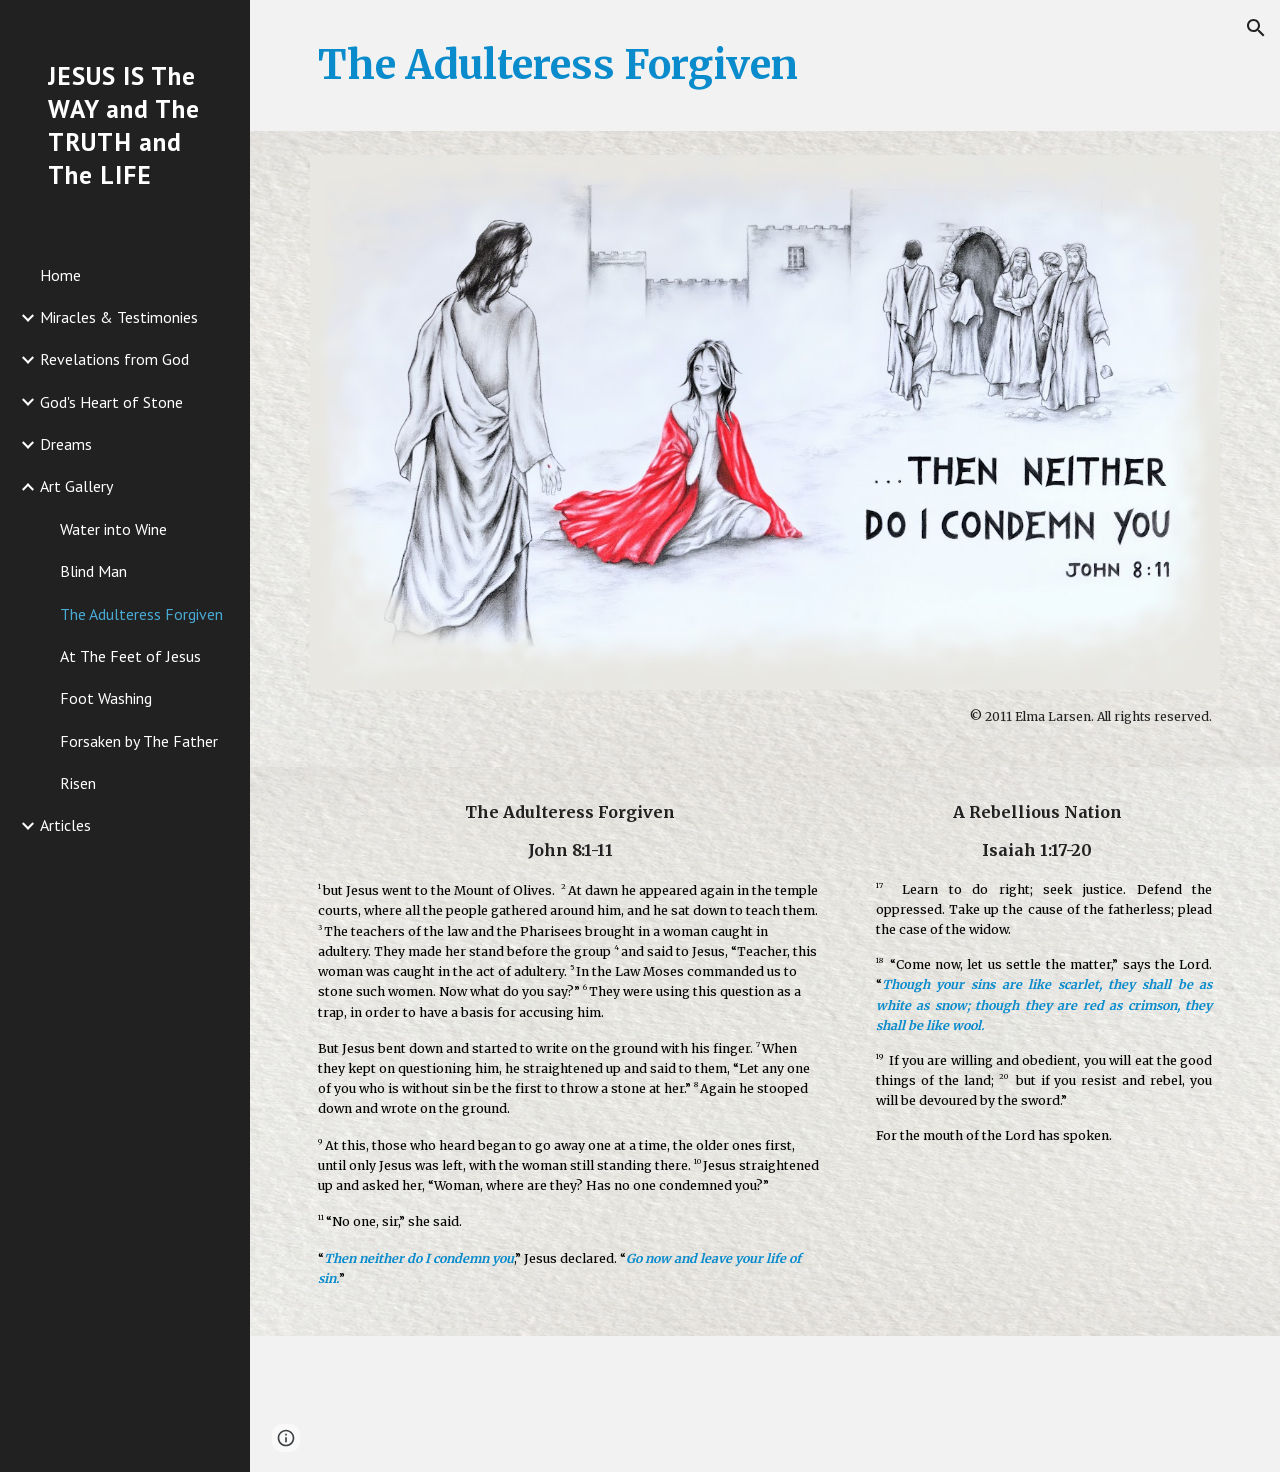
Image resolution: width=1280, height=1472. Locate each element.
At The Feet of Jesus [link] (130, 656)
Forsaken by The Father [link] (139, 741)
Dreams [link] (66, 444)
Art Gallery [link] (76, 486)
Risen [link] (78, 783)
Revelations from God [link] (114, 359)
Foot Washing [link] (106, 698)
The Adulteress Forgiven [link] (141, 614)
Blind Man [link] (93, 571)
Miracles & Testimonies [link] (119, 317)
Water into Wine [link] (113, 529)
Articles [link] (65, 825)
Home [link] (60, 275)
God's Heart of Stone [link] (111, 402)
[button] (1256, 28)
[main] (765, 65)
